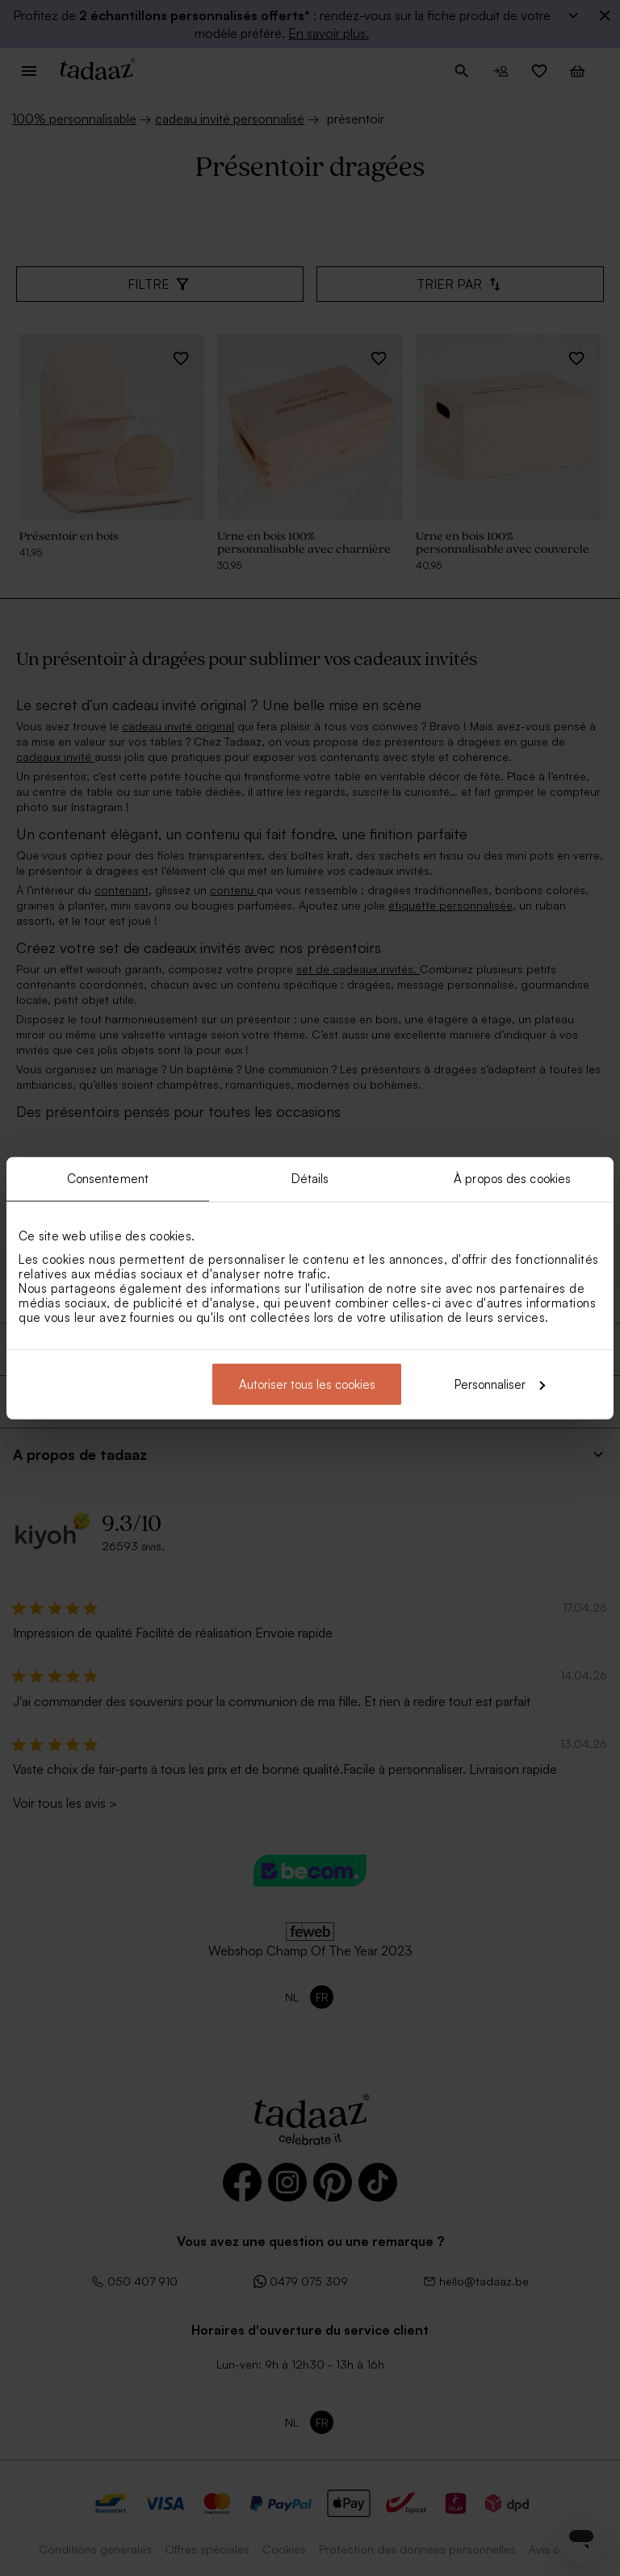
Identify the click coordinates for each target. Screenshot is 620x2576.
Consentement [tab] (108, 1178)
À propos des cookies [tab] (512, 1178)
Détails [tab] (310, 1178)
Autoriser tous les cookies (307, 1383)
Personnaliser (500, 1383)
